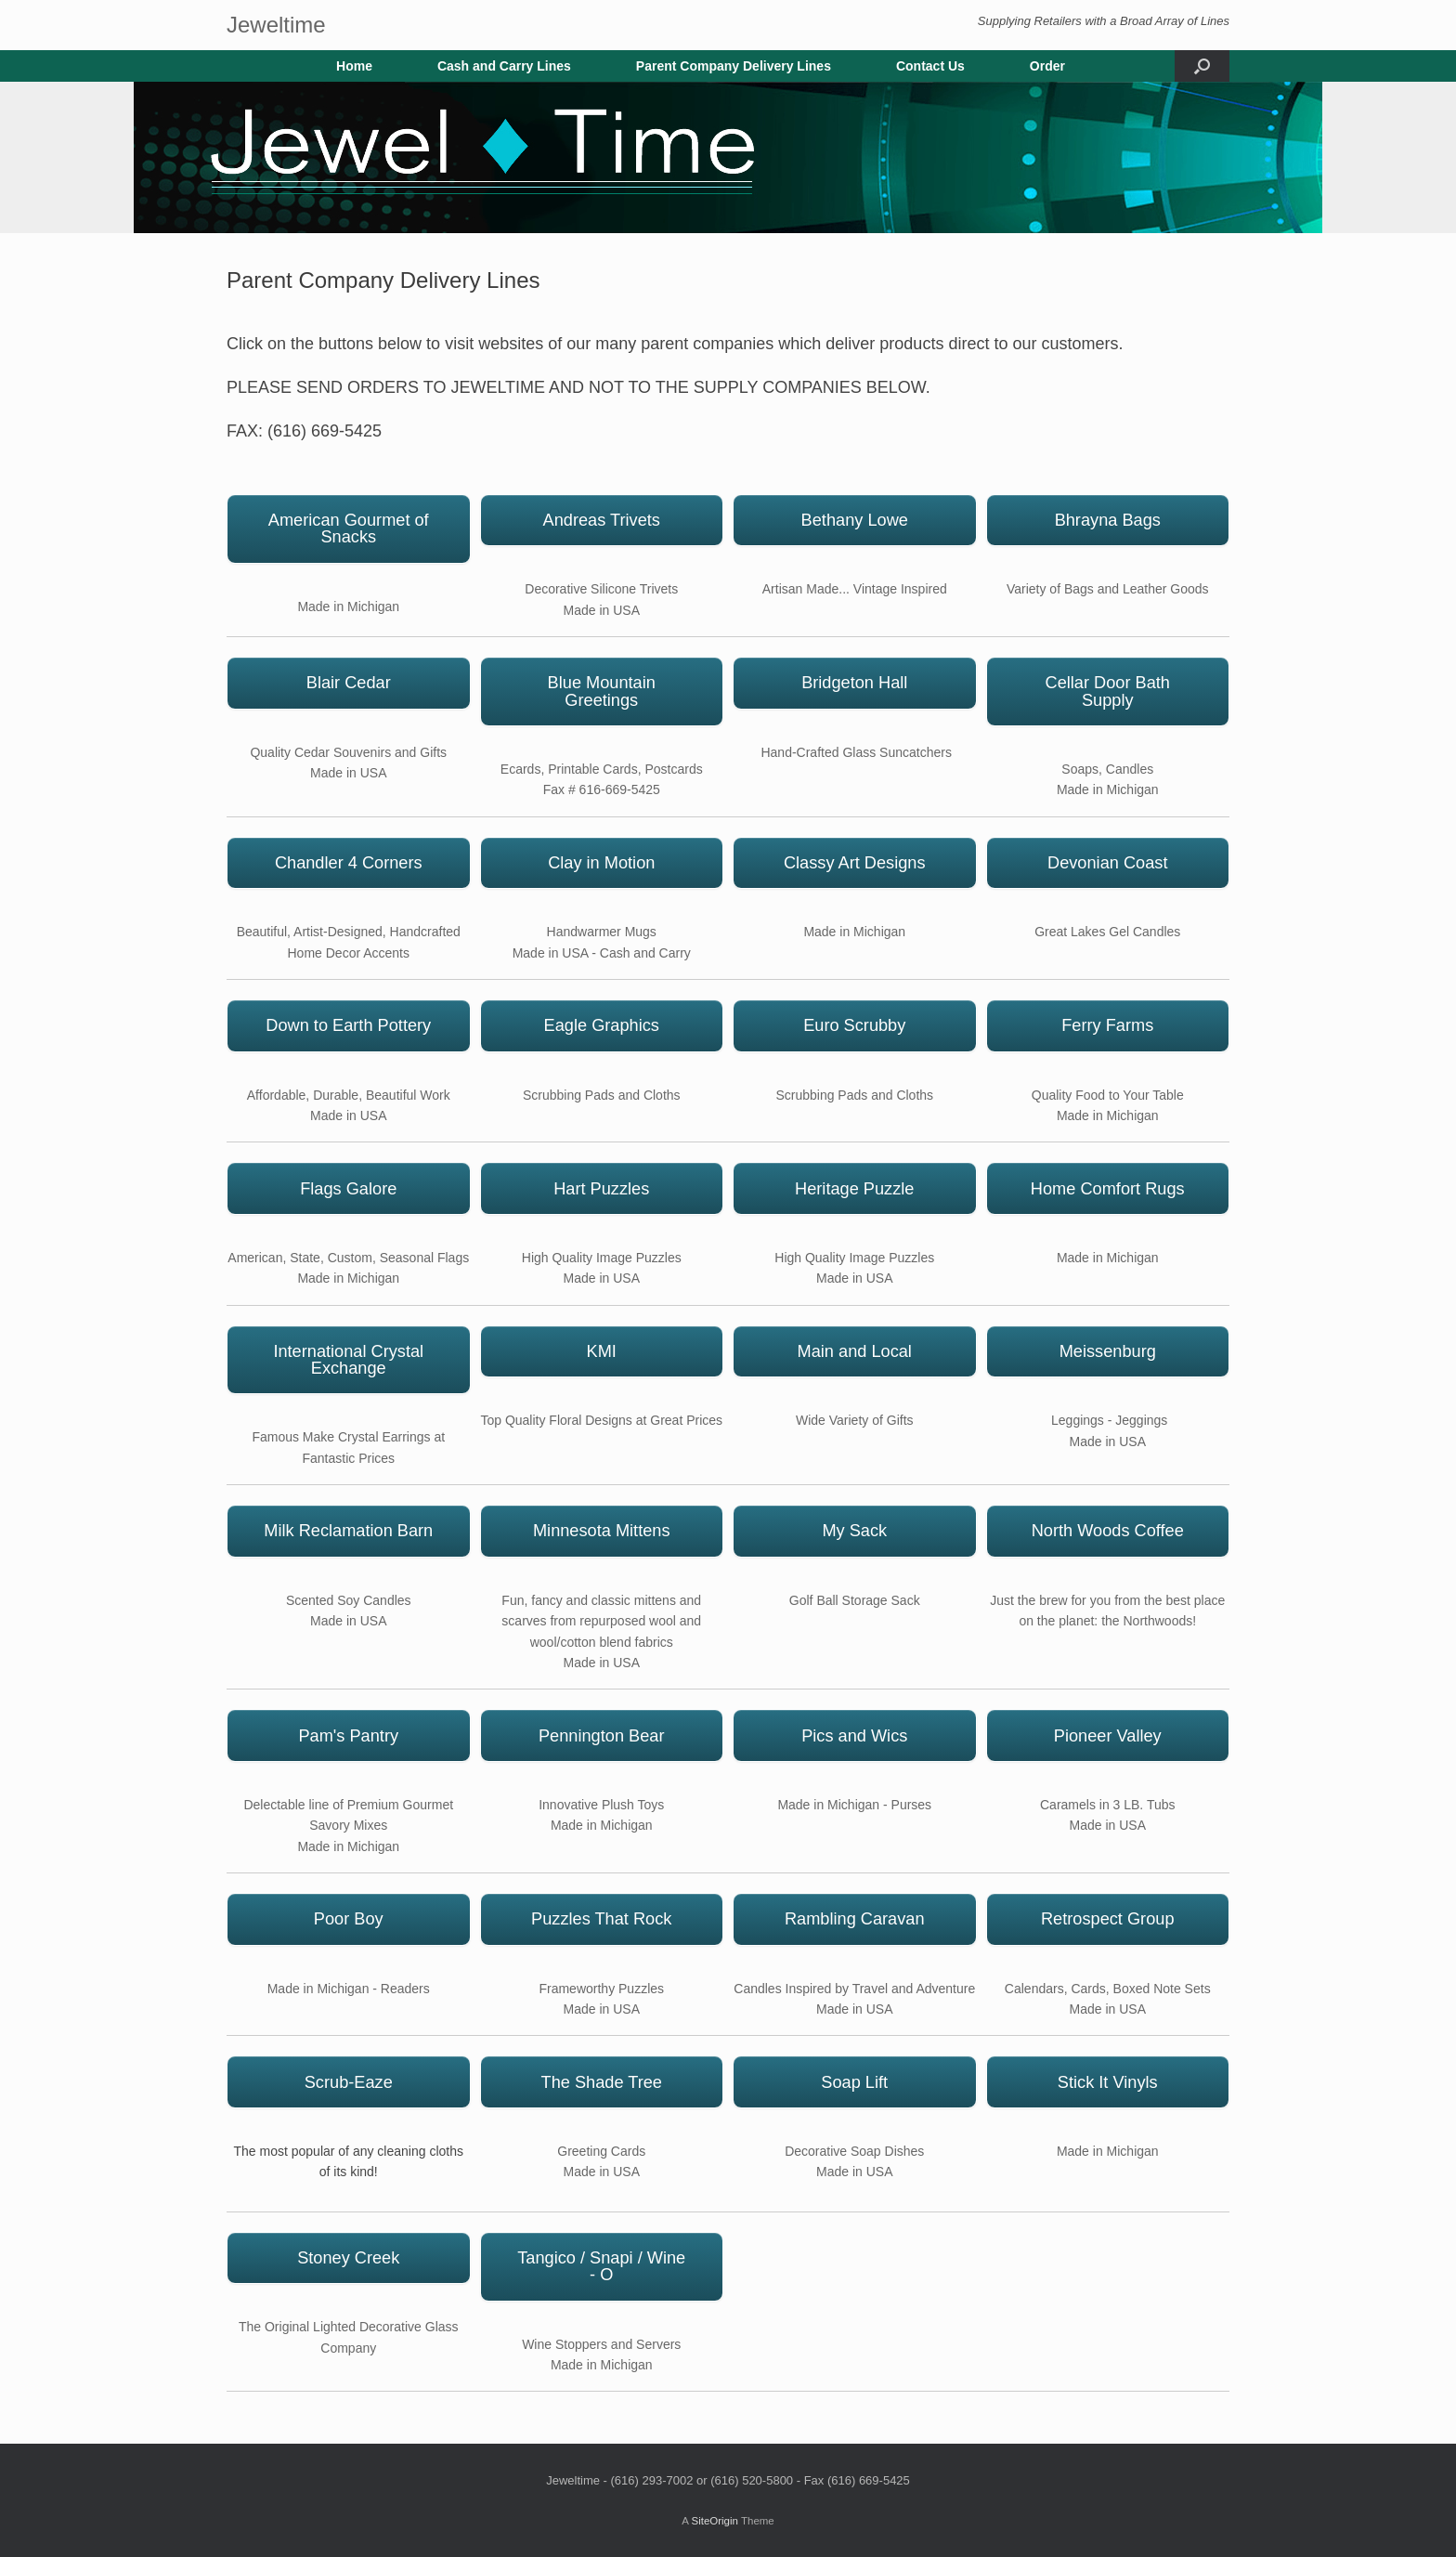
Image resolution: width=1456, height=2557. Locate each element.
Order (1047, 66)
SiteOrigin (714, 2520)
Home (354, 66)
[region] (728, 157)
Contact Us (930, 66)
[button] (1202, 66)
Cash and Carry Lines (504, 66)
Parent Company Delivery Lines (733, 66)
